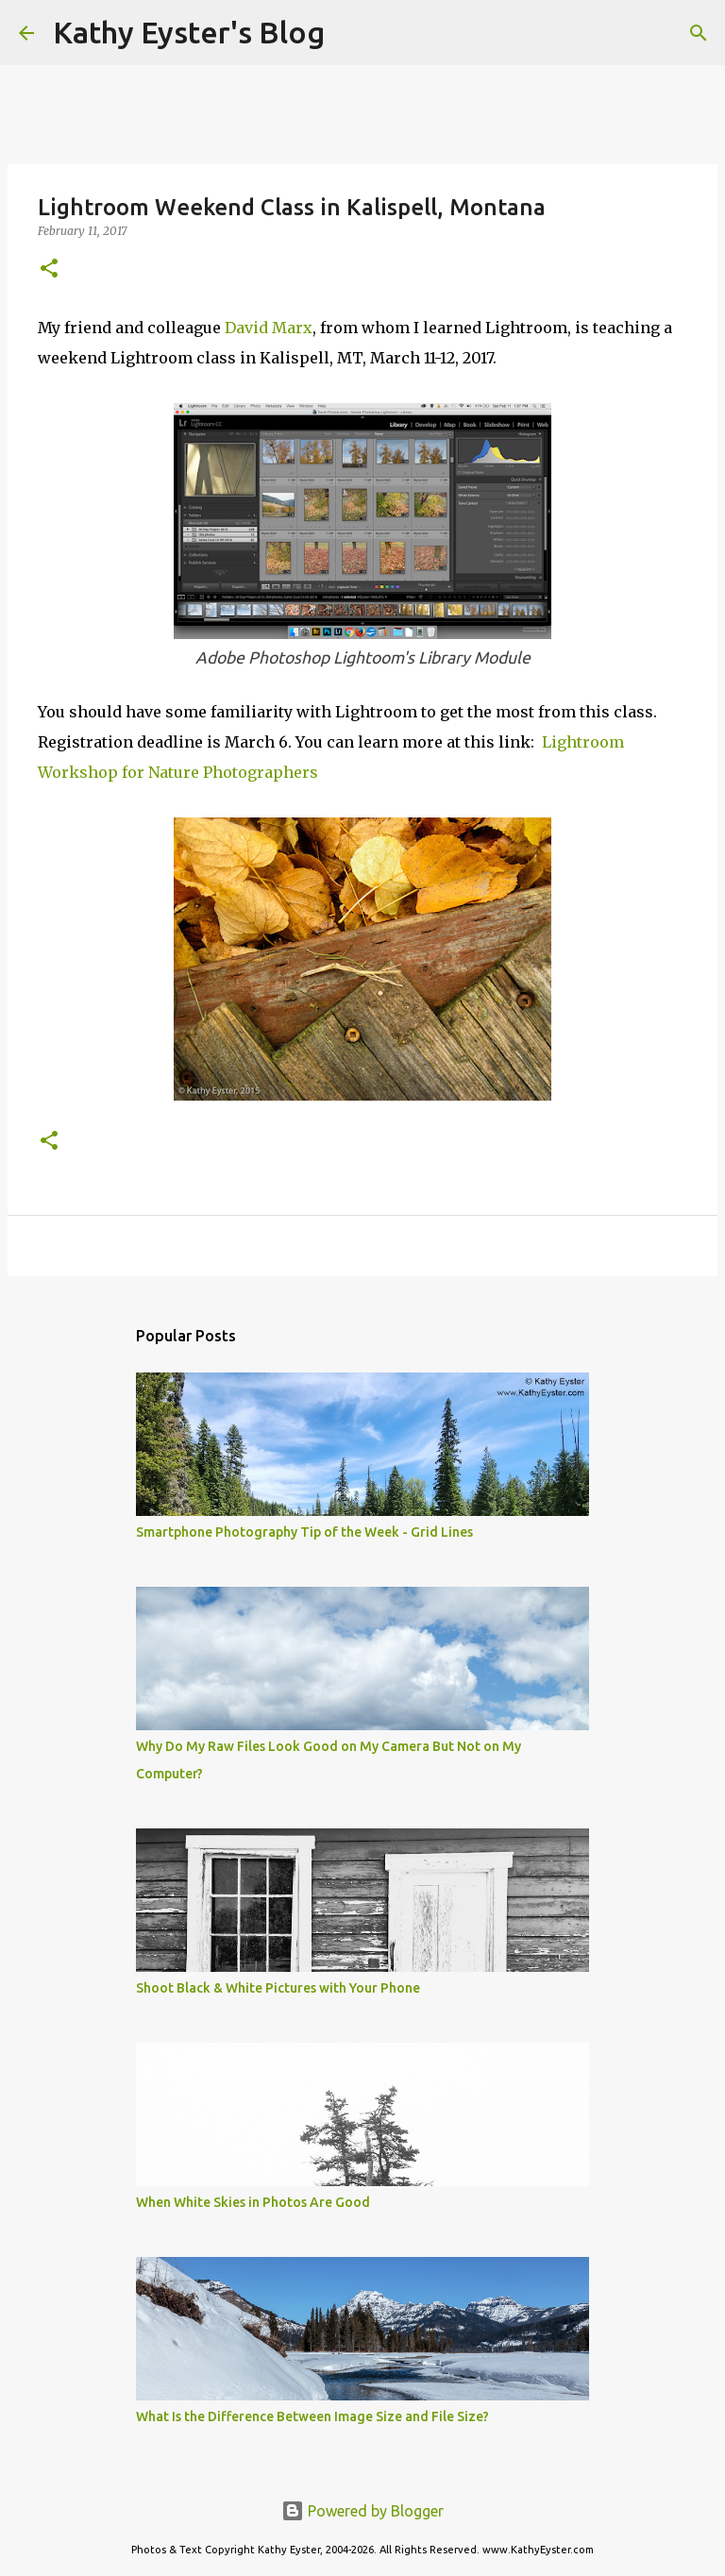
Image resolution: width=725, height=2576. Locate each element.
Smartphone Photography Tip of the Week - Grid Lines (304, 1532)
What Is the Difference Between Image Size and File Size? (312, 2416)
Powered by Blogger (362, 2510)
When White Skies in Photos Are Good (253, 2202)
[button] (49, 269)
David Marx (268, 327)
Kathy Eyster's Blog (189, 32)
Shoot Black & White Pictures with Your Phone (278, 1987)
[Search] (351, 33)
